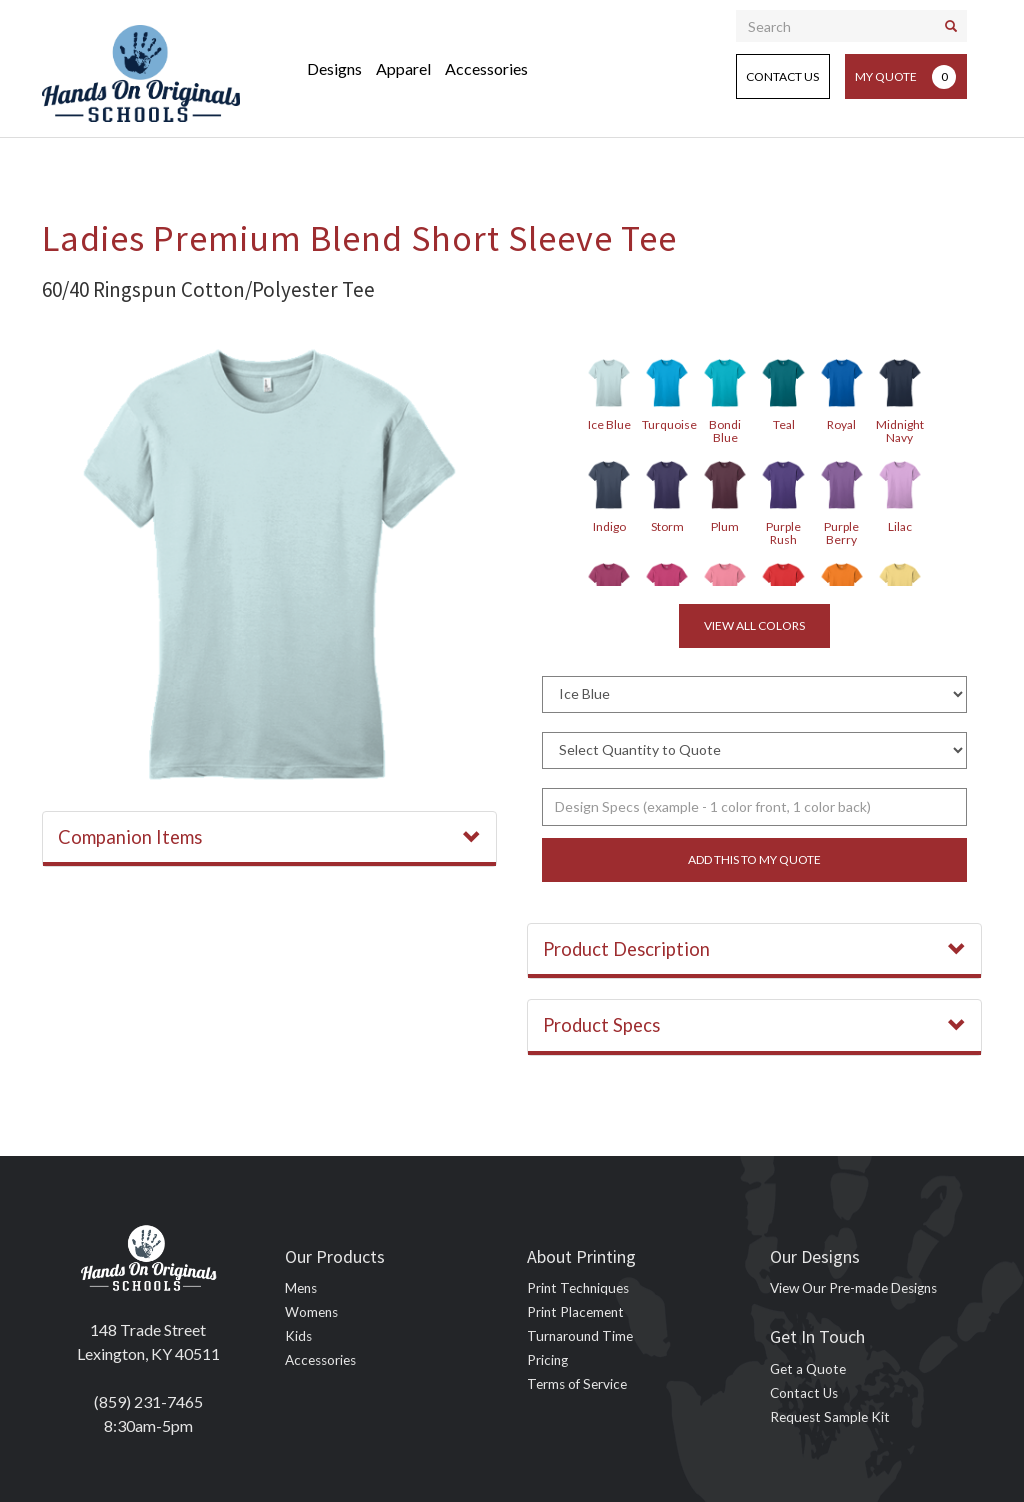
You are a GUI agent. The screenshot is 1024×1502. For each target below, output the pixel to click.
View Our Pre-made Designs (853, 1288)
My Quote (905, 77)
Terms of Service (577, 1384)
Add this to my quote (754, 859)
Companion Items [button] (269, 837)
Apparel (403, 68)
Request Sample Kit (830, 1417)
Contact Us (782, 76)
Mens (301, 1288)
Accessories (486, 68)
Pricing (547, 1360)
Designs (334, 68)
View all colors (754, 625)
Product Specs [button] (754, 1025)
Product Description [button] (754, 949)
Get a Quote (808, 1369)
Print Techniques (578, 1288)
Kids (298, 1336)
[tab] (269, 839)
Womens (311, 1312)
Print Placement (575, 1312)
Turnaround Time (580, 1336)
